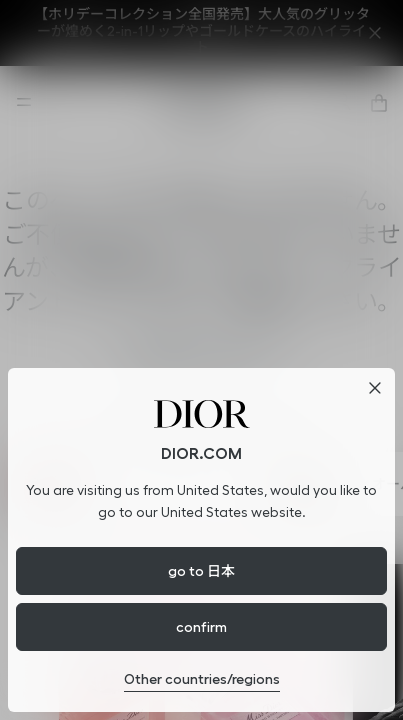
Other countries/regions (202, 679)
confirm (201, 627)
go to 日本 (201, 571)
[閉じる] (375, 388)
